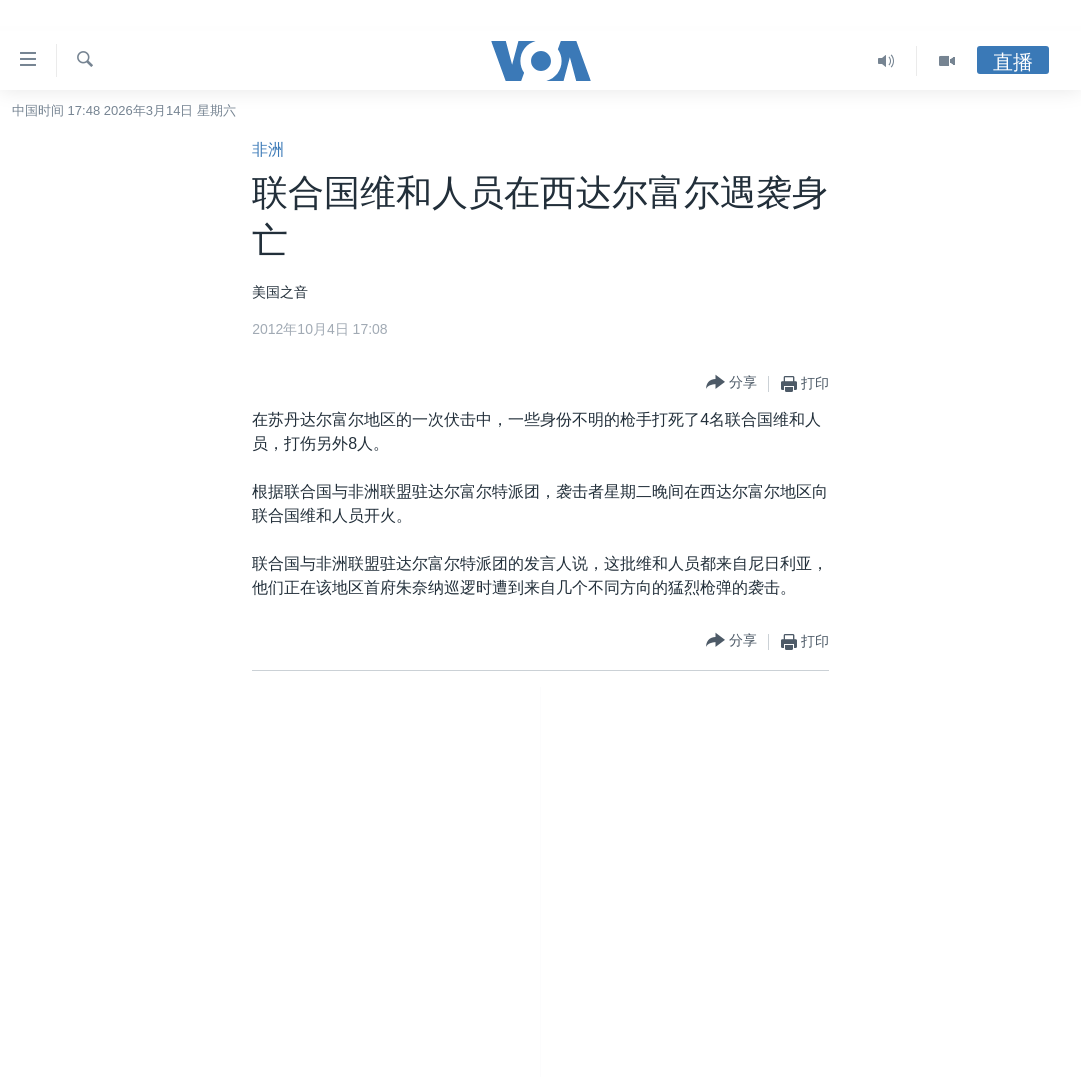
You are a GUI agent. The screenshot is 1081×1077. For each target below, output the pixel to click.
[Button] (731, 383)
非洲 (268, 149)
